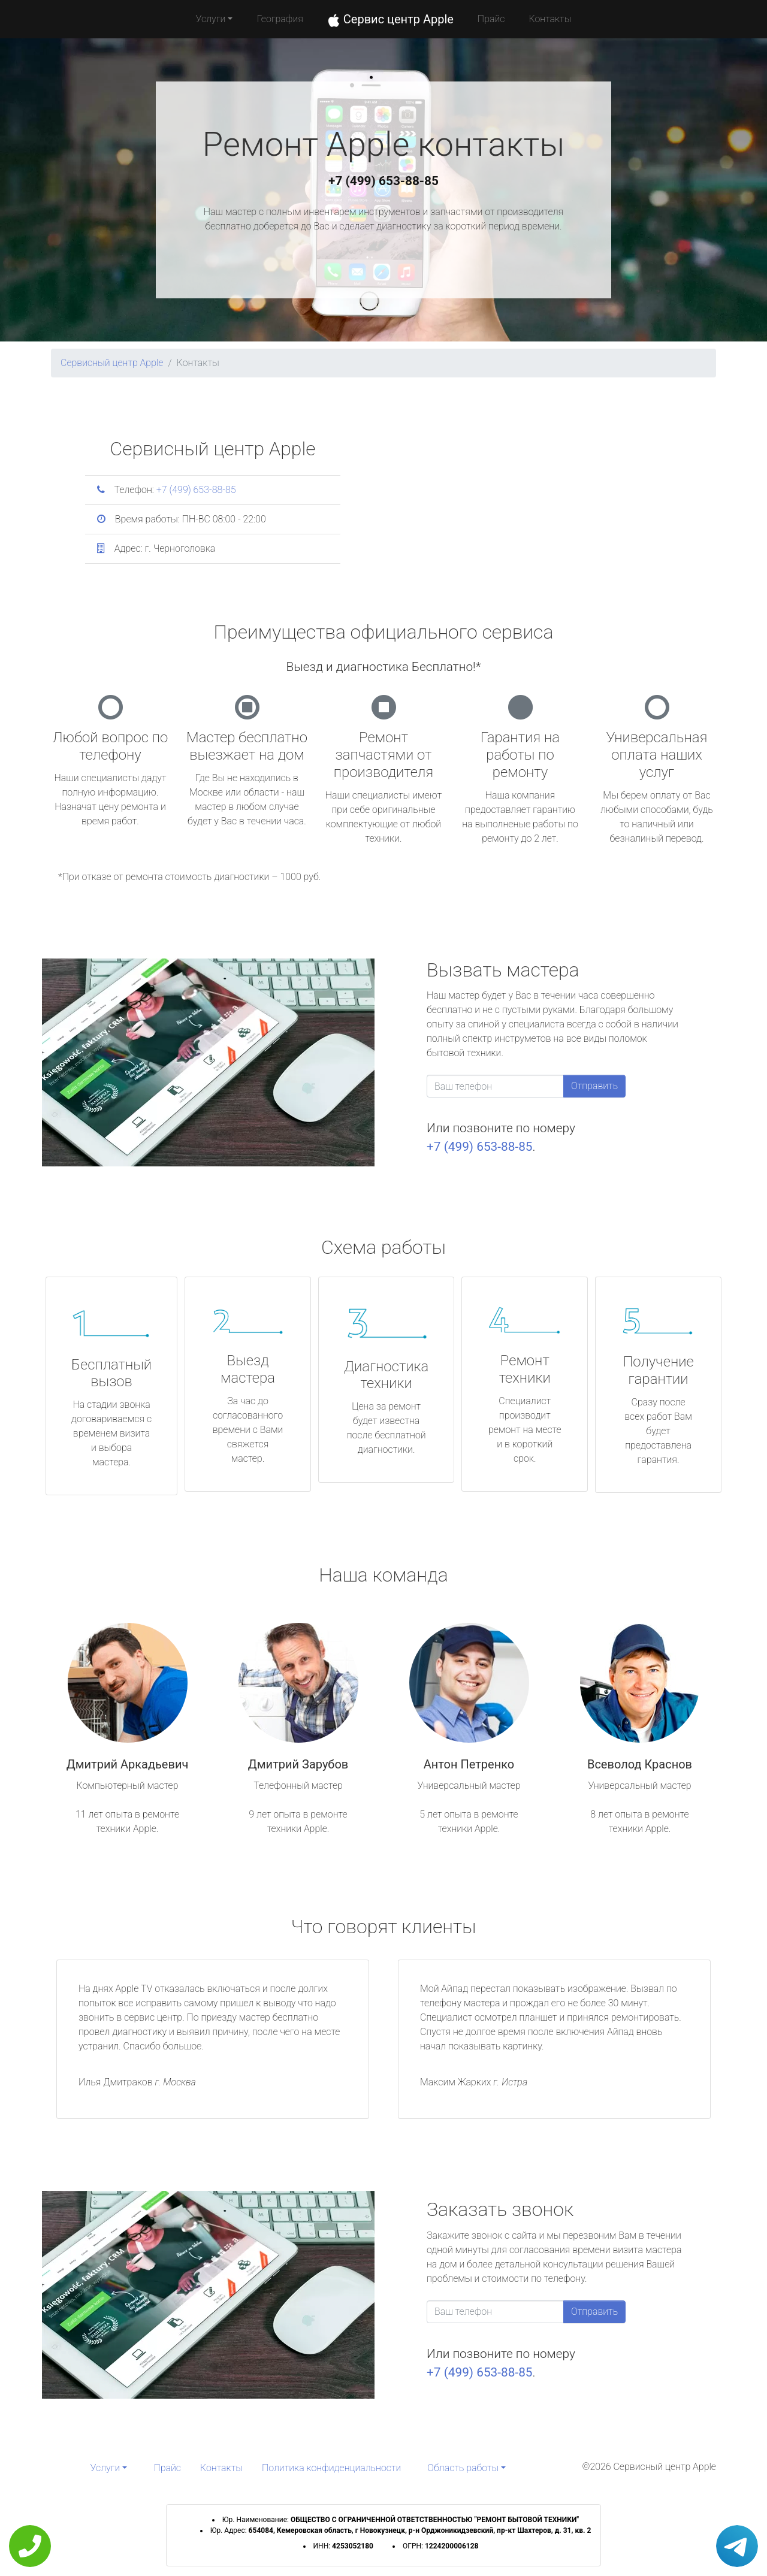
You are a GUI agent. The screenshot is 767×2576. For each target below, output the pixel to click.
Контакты (550, 19)
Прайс (491, 19)
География (279, 19)
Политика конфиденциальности (331, 2468)
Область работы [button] (463, 2468)
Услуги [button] (211, 19)
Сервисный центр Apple (112, 362)
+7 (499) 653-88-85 (383, 181)
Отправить (594, 1086)
